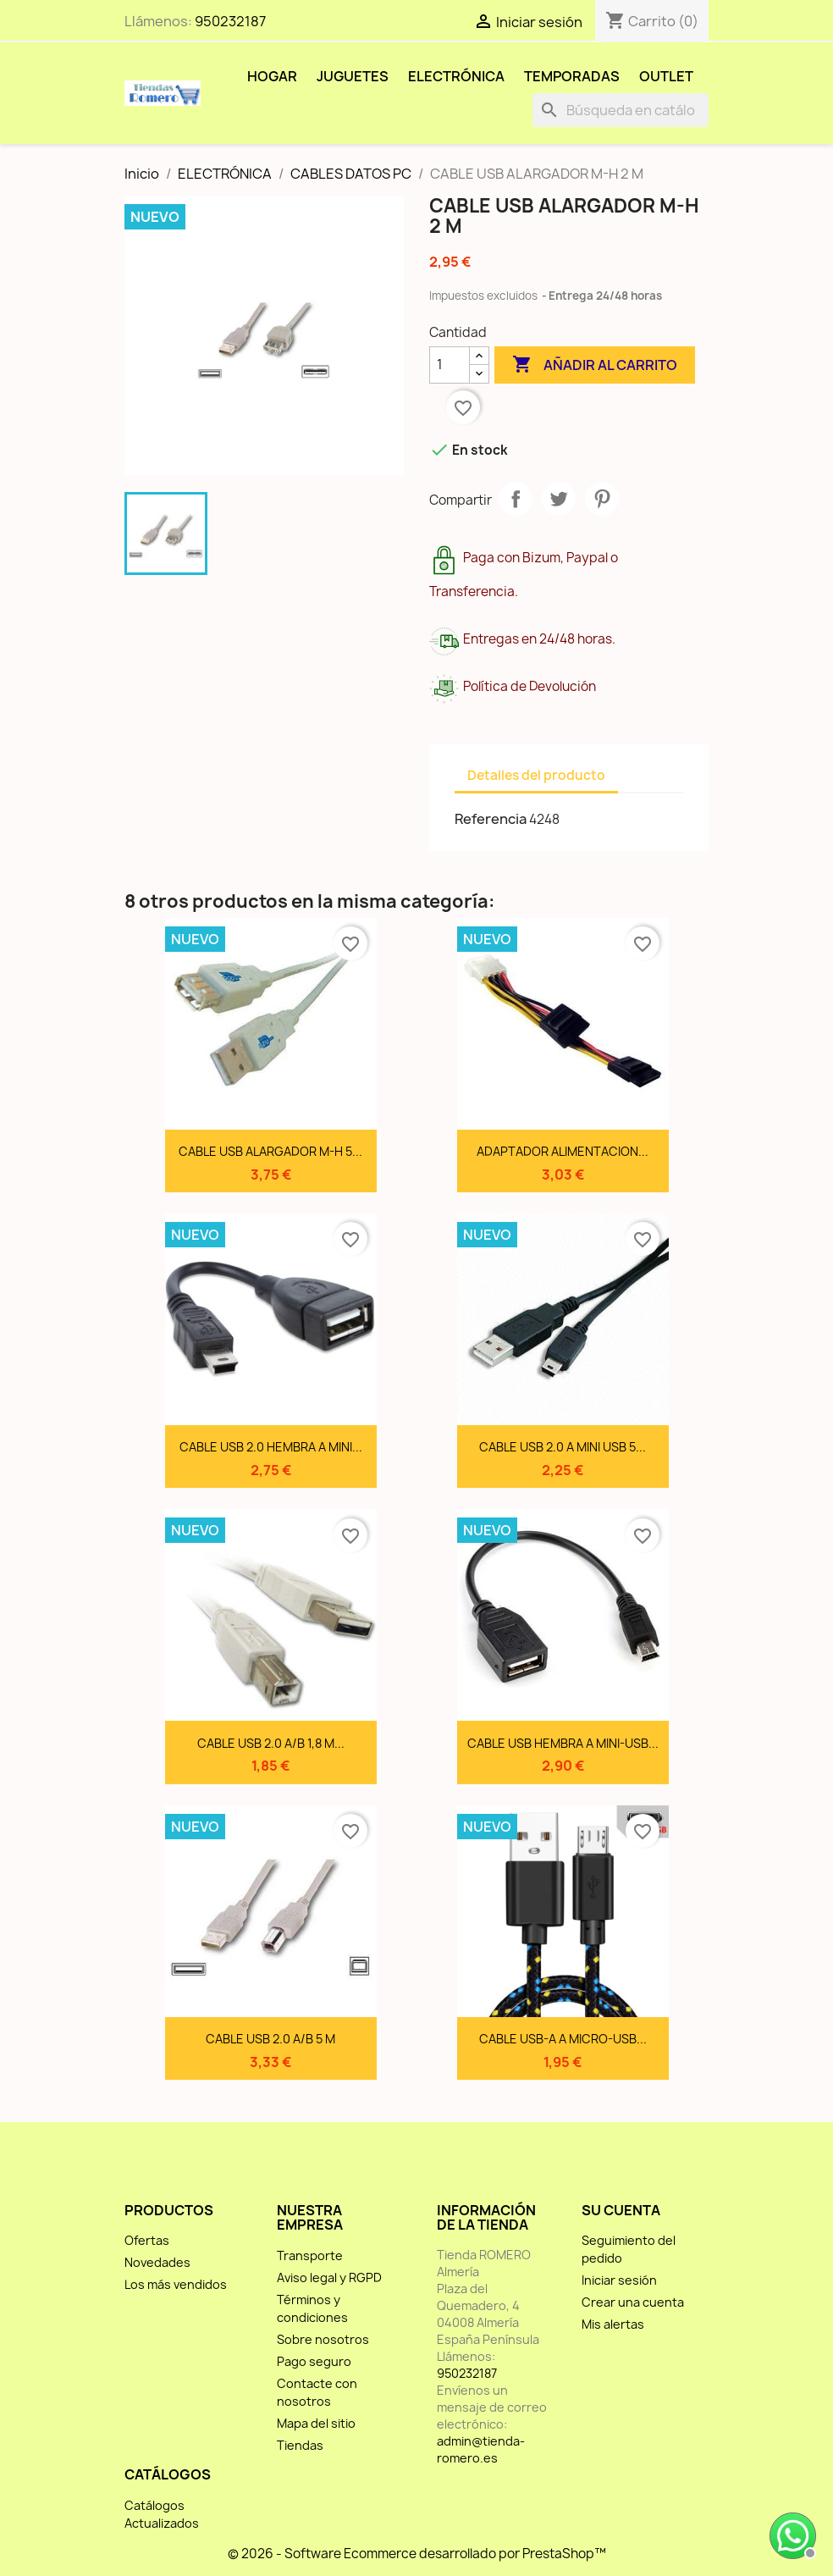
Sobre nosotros (323, 2339)
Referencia (491, 818)
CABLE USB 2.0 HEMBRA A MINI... (270, 1447)
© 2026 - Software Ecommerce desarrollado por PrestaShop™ (417, 2553)
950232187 (230, 21)
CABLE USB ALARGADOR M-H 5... (270, 1151)
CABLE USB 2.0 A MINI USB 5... (562, 1447)
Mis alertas (613, 2324)
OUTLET (666, 76)
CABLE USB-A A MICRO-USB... (563, 2039)
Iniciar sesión (619, 2280)
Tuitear (559, 499)
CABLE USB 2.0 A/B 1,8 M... (271, 1743)
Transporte (310, 2255)
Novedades (157, 2262)
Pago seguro (314, 2361)
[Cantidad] (449, 365)
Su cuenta (621, 2210)
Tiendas (300, 2445)
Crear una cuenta (633, 2302)
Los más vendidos (175, 2284)
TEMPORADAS (572, 76)
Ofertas (146, 2240)
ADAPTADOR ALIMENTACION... (562, 1151)
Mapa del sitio (316, 2423)
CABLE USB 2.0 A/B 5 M (270, 2039)
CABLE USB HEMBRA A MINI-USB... (563, 1743)
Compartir (515, 499)
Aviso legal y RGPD (329, 2277)
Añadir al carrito (594, 365)
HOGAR (272, 76)
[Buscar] (620, 110)
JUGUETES (353, 76)
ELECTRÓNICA (456, 76)
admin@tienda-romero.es (481, 2449)
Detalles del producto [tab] (536, 775)
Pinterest (602, 499)
